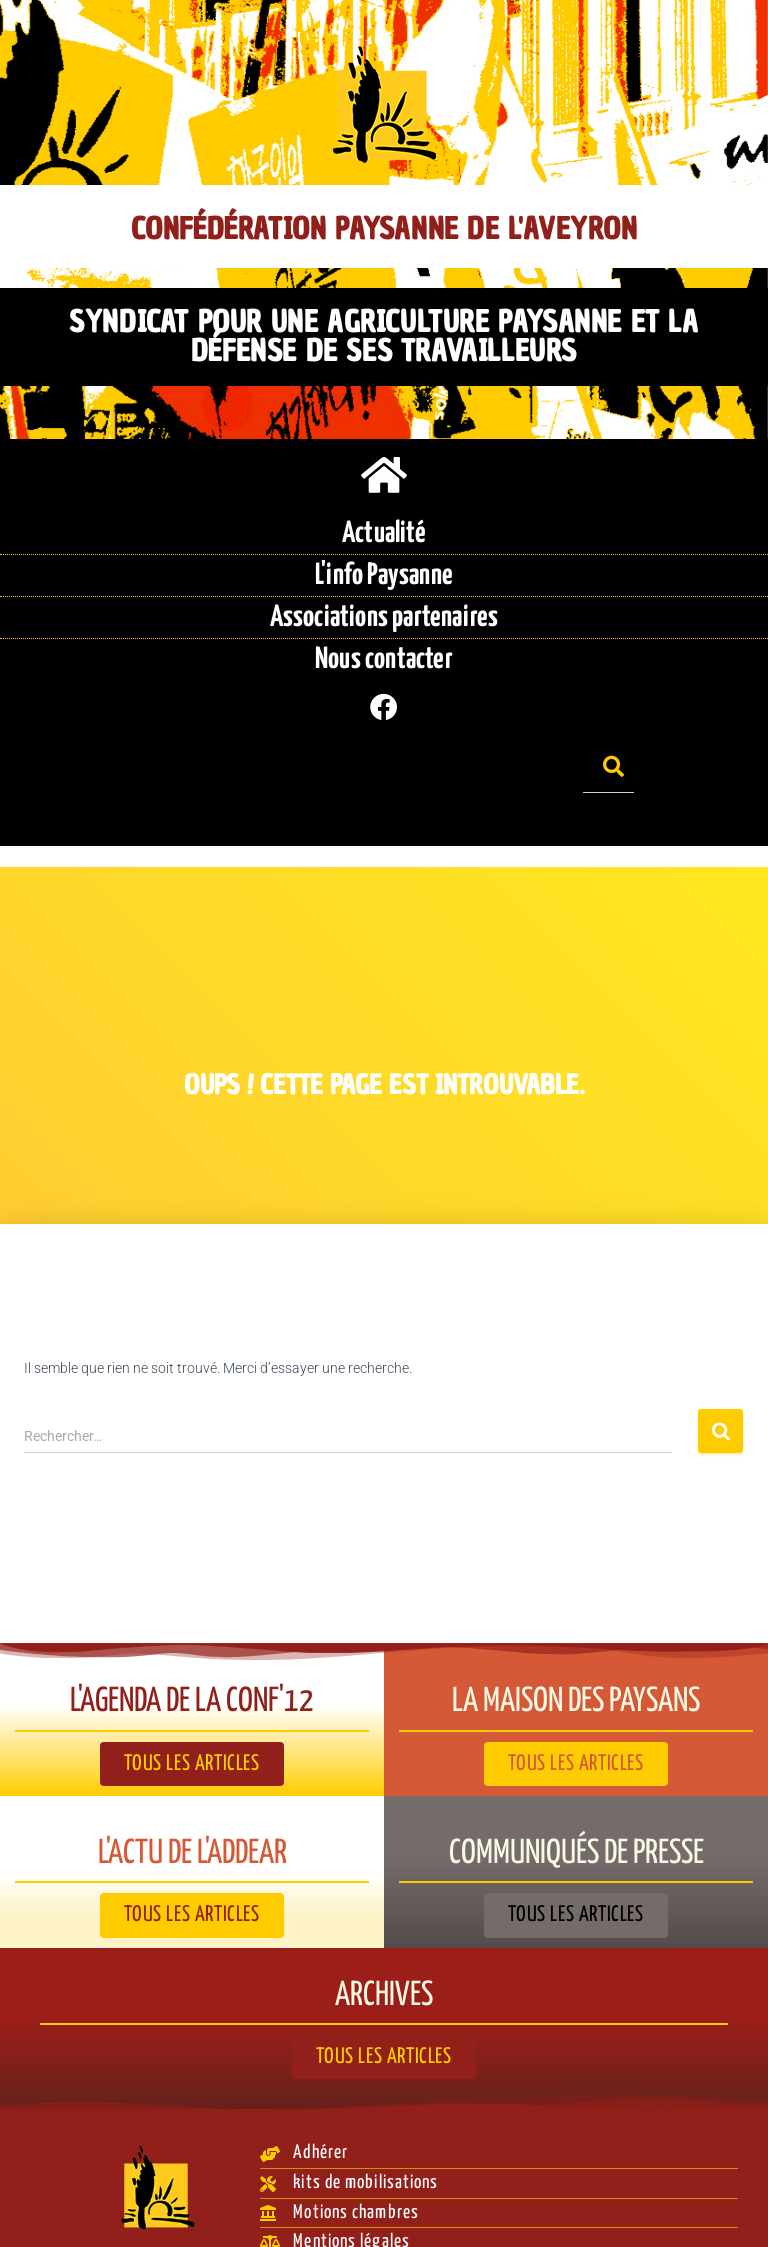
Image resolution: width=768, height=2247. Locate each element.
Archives (384, 1961)
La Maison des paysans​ (576, 1668)
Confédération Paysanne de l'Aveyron (384, 229)
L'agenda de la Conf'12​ (192, 1668)
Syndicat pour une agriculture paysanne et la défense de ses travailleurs (384, 335)
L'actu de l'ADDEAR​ (192, 1820)
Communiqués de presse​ (576, 1820)
